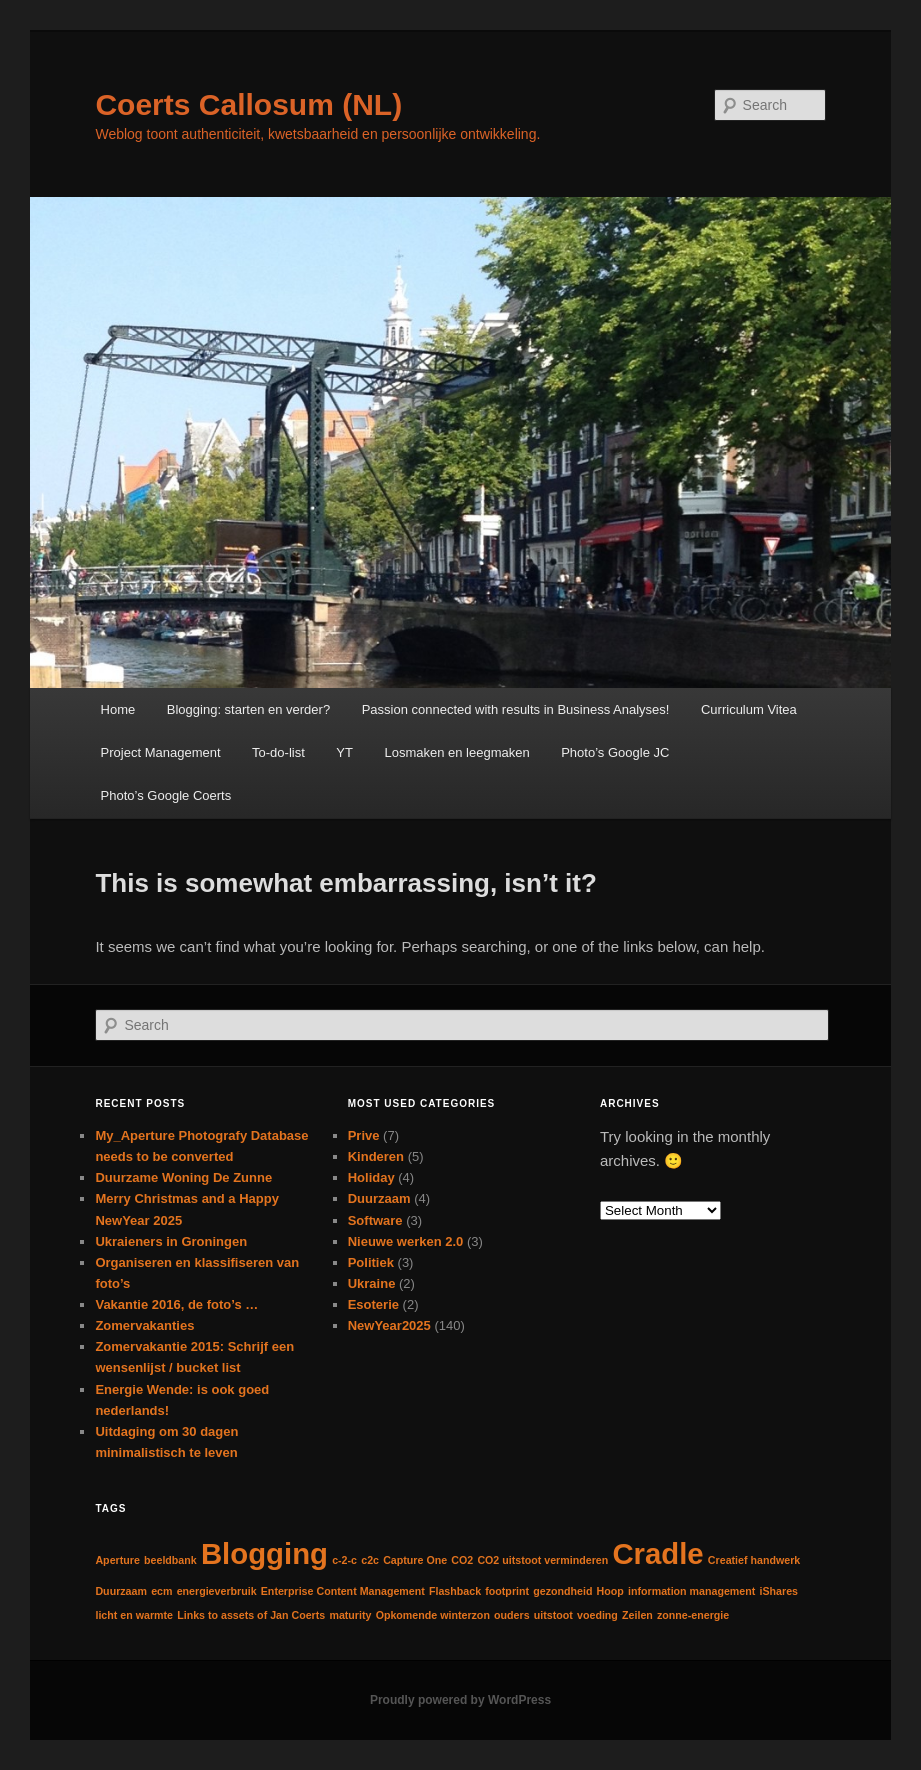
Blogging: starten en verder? (248, 709)
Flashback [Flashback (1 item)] (455, 1591)
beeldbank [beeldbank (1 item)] (170, 1560)
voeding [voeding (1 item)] (597, 1615)
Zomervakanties (144, 1325)
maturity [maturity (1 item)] (350, 1615)
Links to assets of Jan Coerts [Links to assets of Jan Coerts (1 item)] (251, 1615)
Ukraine (372, 1283)
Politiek (371, 1262)
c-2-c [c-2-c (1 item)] (344, 1560)
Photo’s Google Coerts (166, 795)
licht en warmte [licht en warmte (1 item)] (134, 1615)
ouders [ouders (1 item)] (512, 1615)
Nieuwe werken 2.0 (406, 1241)
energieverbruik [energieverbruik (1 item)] (217, 1591)
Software (375, 1220)
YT (344, 752)
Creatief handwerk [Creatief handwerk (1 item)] (754, 1560)
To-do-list (278, 752)
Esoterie (373, 1304)
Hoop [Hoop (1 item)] (610, 1591)
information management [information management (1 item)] (691, 1591)
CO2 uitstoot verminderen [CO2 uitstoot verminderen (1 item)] (542, 1560)
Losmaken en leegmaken (456, 752)
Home (118, 709)
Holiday (371, 1177)
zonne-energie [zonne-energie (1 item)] (693, 1615)
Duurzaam (379, 1198)
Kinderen (376, 1156)
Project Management (161, 752)
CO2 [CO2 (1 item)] (462, 1560)
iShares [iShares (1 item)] (778, 1591)
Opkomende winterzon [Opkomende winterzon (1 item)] (433, 1615)
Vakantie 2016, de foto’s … (176, 1304)
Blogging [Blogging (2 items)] (264, 1553)
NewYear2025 (389, 1325)
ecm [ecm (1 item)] (161, 1591)
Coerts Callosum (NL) (248, 104)
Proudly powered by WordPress (460, 1700)
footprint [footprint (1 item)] (507, 1591)
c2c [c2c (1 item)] (370, 1560)
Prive (364, 1135)
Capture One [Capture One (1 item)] (415, 1560)
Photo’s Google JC (615, 752)
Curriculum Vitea (749, 709)
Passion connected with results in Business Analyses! (516, 709)
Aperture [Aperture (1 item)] (117, 1560)
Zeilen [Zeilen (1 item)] (637, 1615)
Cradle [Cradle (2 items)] (657, 1553)
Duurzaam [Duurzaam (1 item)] (121, 1591)
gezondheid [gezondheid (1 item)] (562, 1591)
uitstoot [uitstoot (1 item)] (553, 1615)
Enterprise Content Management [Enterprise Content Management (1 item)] (343, 1591)
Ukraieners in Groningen (171, 1241)
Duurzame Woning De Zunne (183, 1177)
